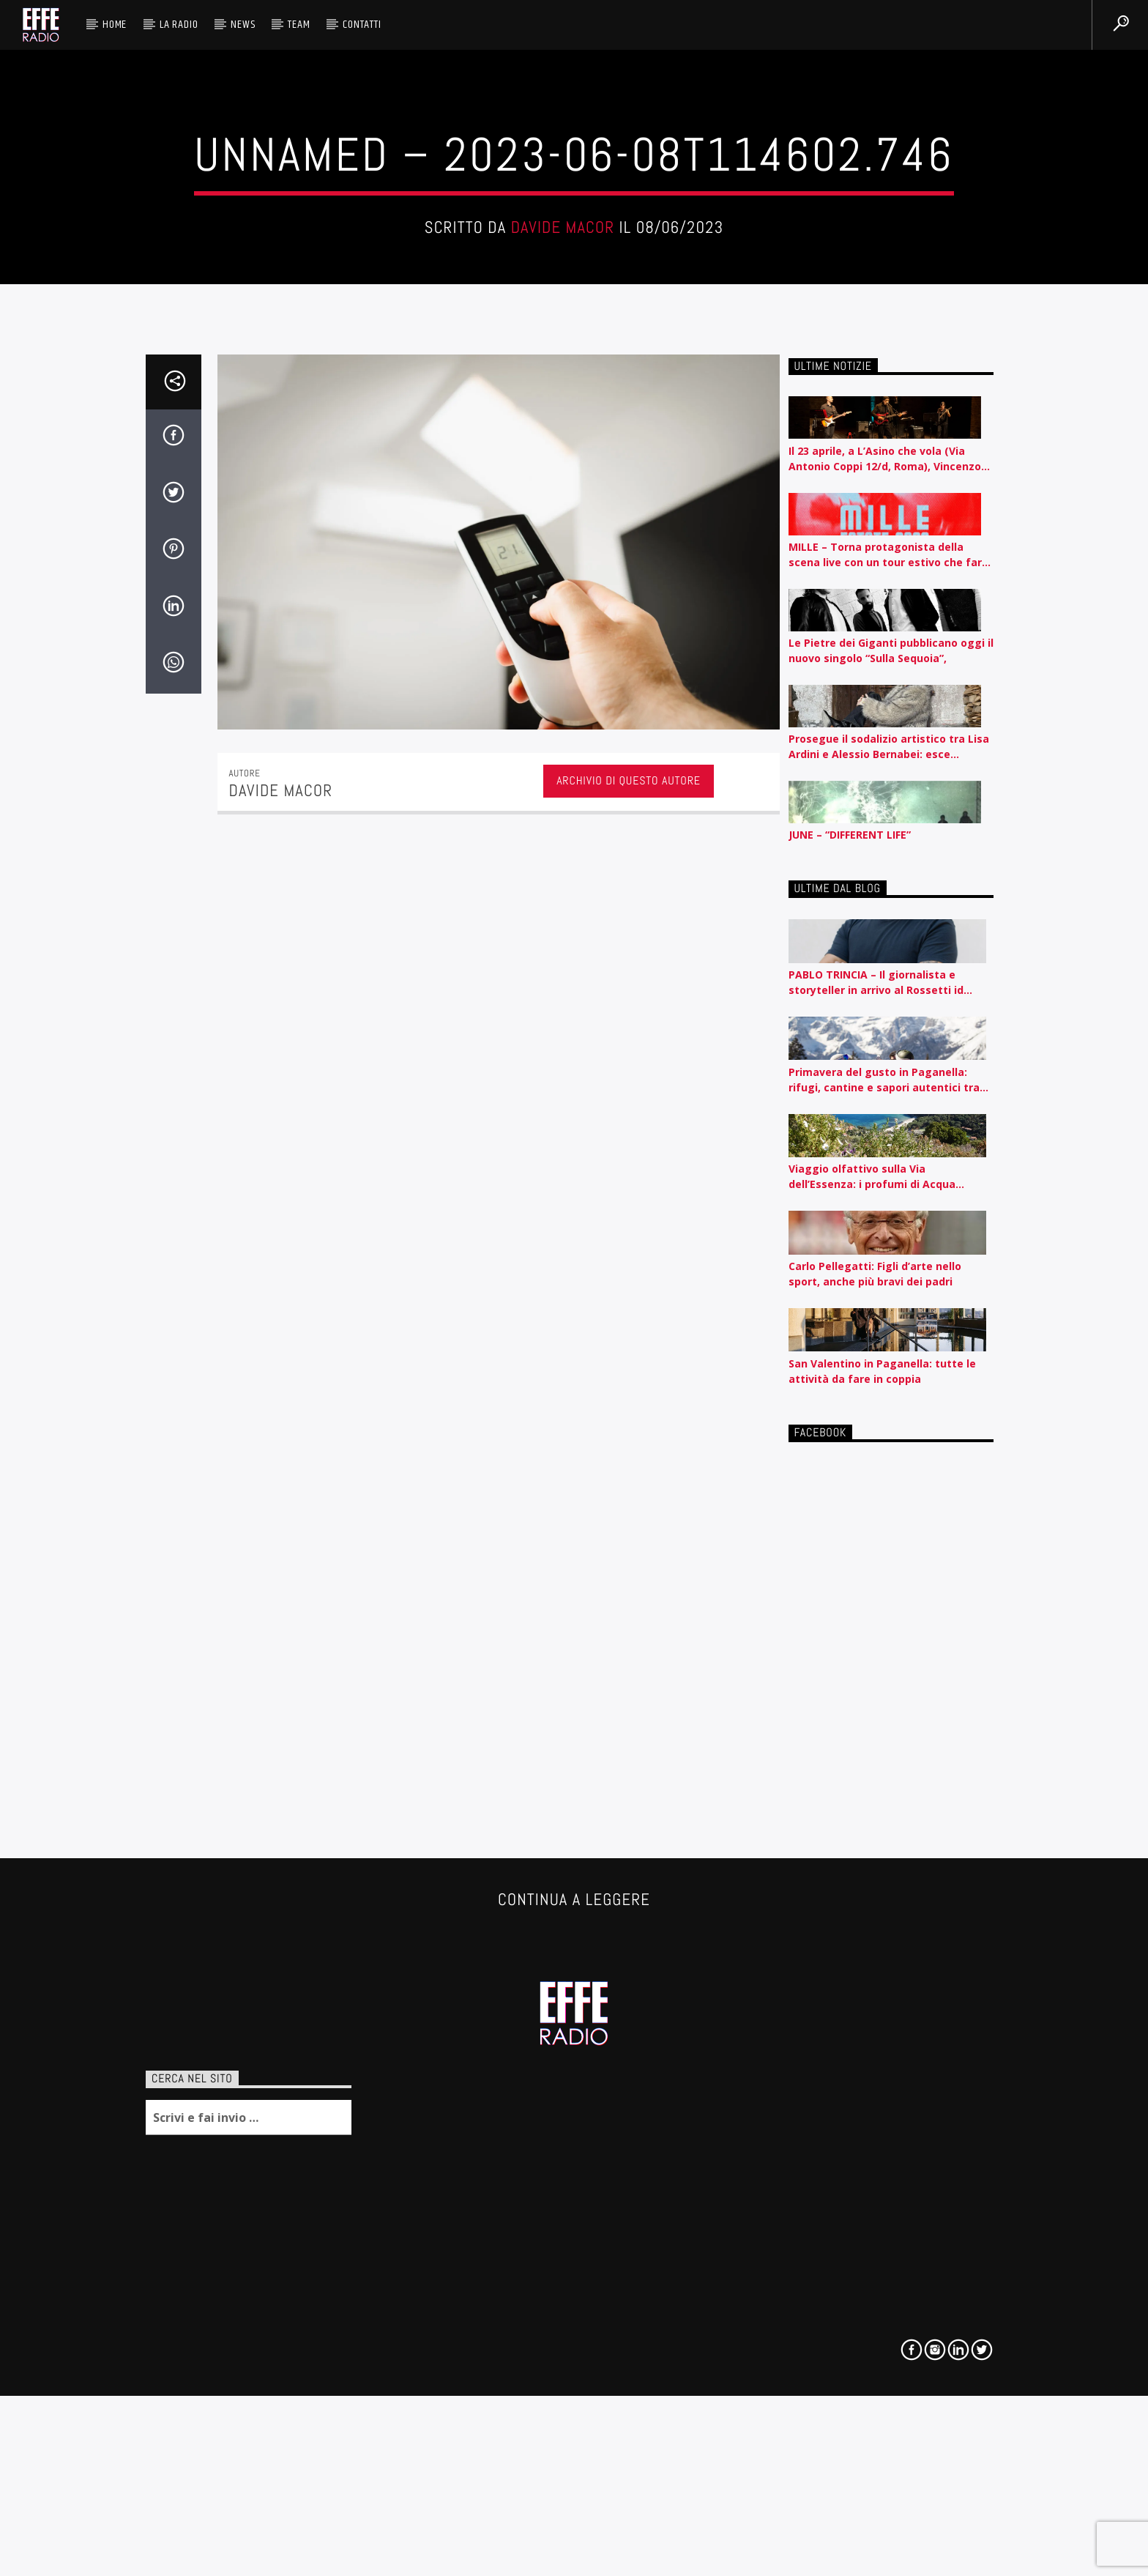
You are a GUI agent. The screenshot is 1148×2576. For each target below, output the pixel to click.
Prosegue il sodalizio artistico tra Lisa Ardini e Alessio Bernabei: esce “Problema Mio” (889, 1416)
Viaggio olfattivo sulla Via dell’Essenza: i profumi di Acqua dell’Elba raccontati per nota (872, 1847)
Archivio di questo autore (628, 1450)
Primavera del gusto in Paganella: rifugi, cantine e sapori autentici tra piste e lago (884, 1749)
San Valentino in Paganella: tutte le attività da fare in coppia (882, 2040)
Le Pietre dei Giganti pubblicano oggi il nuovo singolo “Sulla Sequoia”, (891, 1320)
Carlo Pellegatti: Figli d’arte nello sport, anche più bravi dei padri (875, 1943)
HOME (114, 24)
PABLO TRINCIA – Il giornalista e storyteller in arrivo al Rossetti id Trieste (876, 1653)
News (243, 24)
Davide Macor (563, 533)
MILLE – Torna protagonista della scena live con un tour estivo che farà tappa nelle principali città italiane (888, 1224)
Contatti (362, 24)
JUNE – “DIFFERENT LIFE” (850, 1505)
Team (299, 24)
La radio (179, 24)
